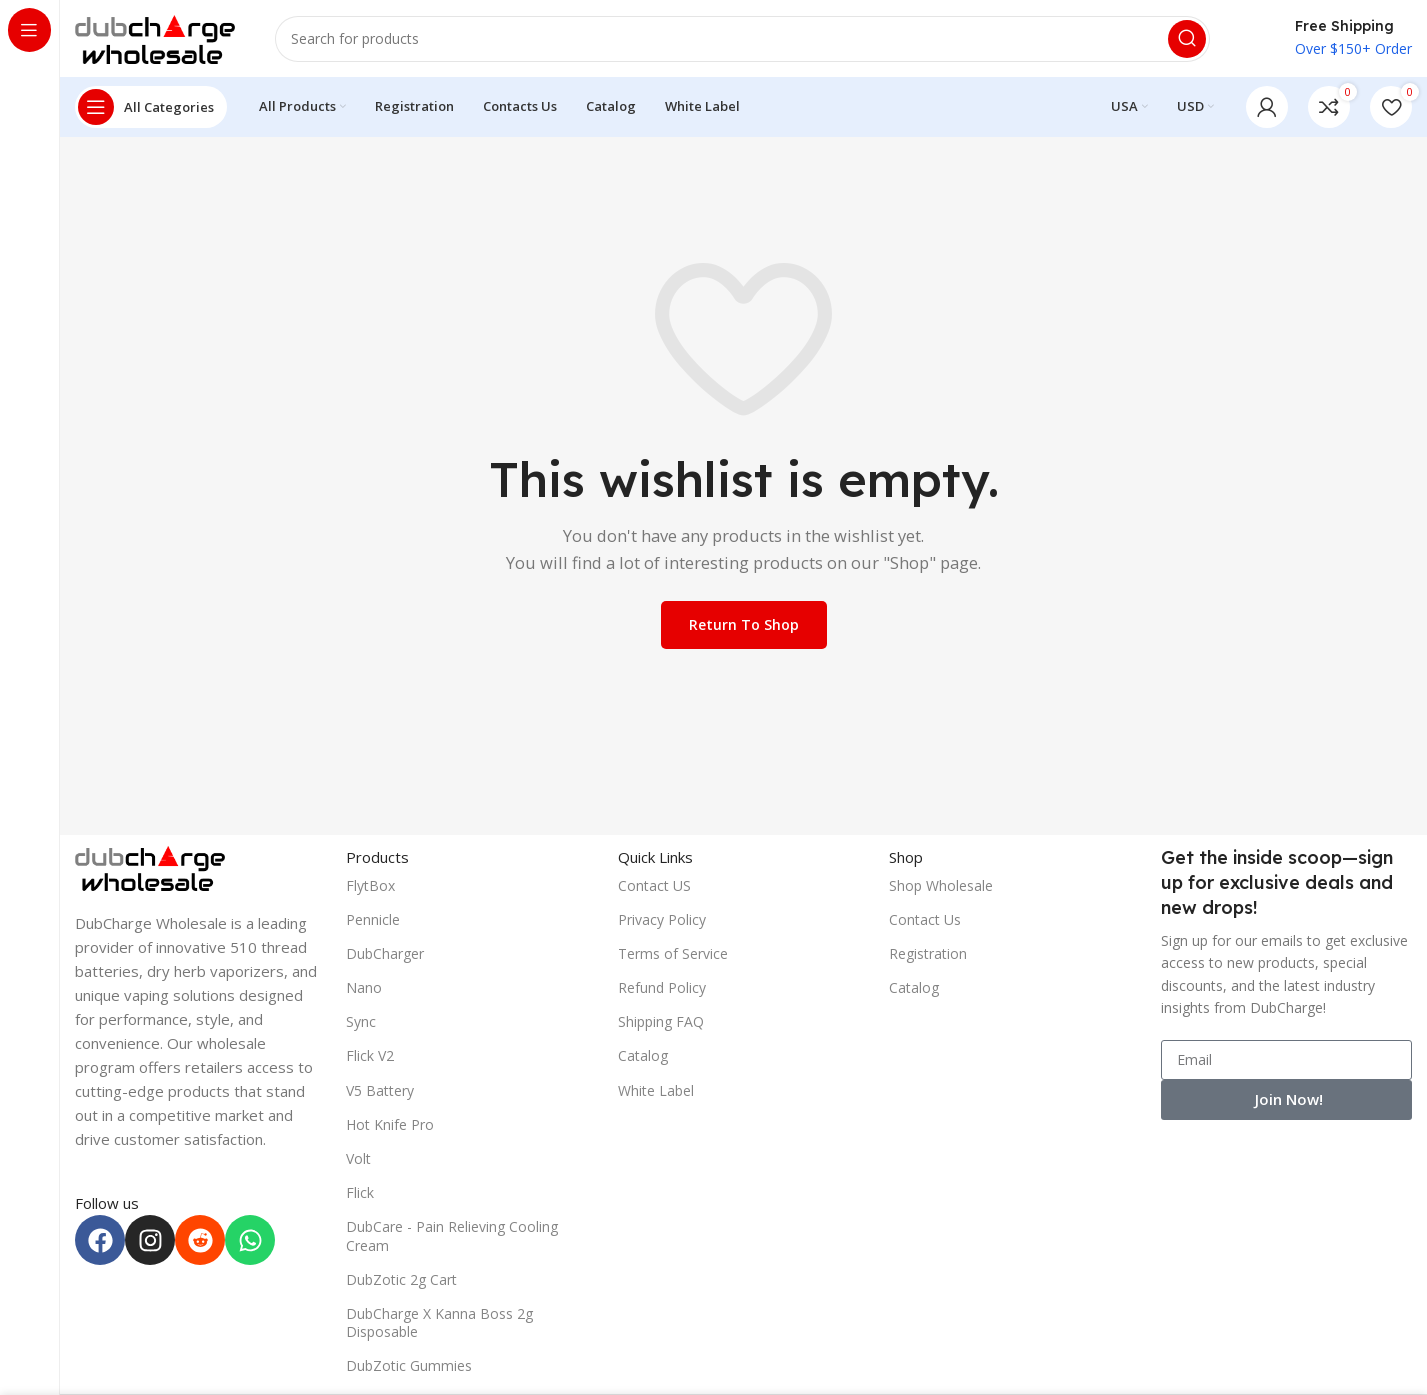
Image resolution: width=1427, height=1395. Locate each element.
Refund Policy (662, 990)
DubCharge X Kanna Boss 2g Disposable (439, 1325)
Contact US (654, 888)
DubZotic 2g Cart (401, 1282)
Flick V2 (370, 1058)
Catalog (643, 1058)
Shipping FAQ (661, 1024)
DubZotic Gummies (409, 1368)
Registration (928, 956)
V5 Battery (380, 1093)
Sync (361, 1024)
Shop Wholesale (941, 888)
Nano (364, 990)
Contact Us (925, 922)
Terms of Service (673, 956)
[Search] (742, 40)
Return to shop (744, 627)
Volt (358, 1161)
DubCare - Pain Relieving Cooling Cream (452, 1238)
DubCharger (385, 956)
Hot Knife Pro (390, 1127)
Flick (360, 1195)
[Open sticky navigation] (151, 110)
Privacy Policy (662, 922)
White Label (656, 1093)
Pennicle (373, 922)
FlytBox (370, 888)
